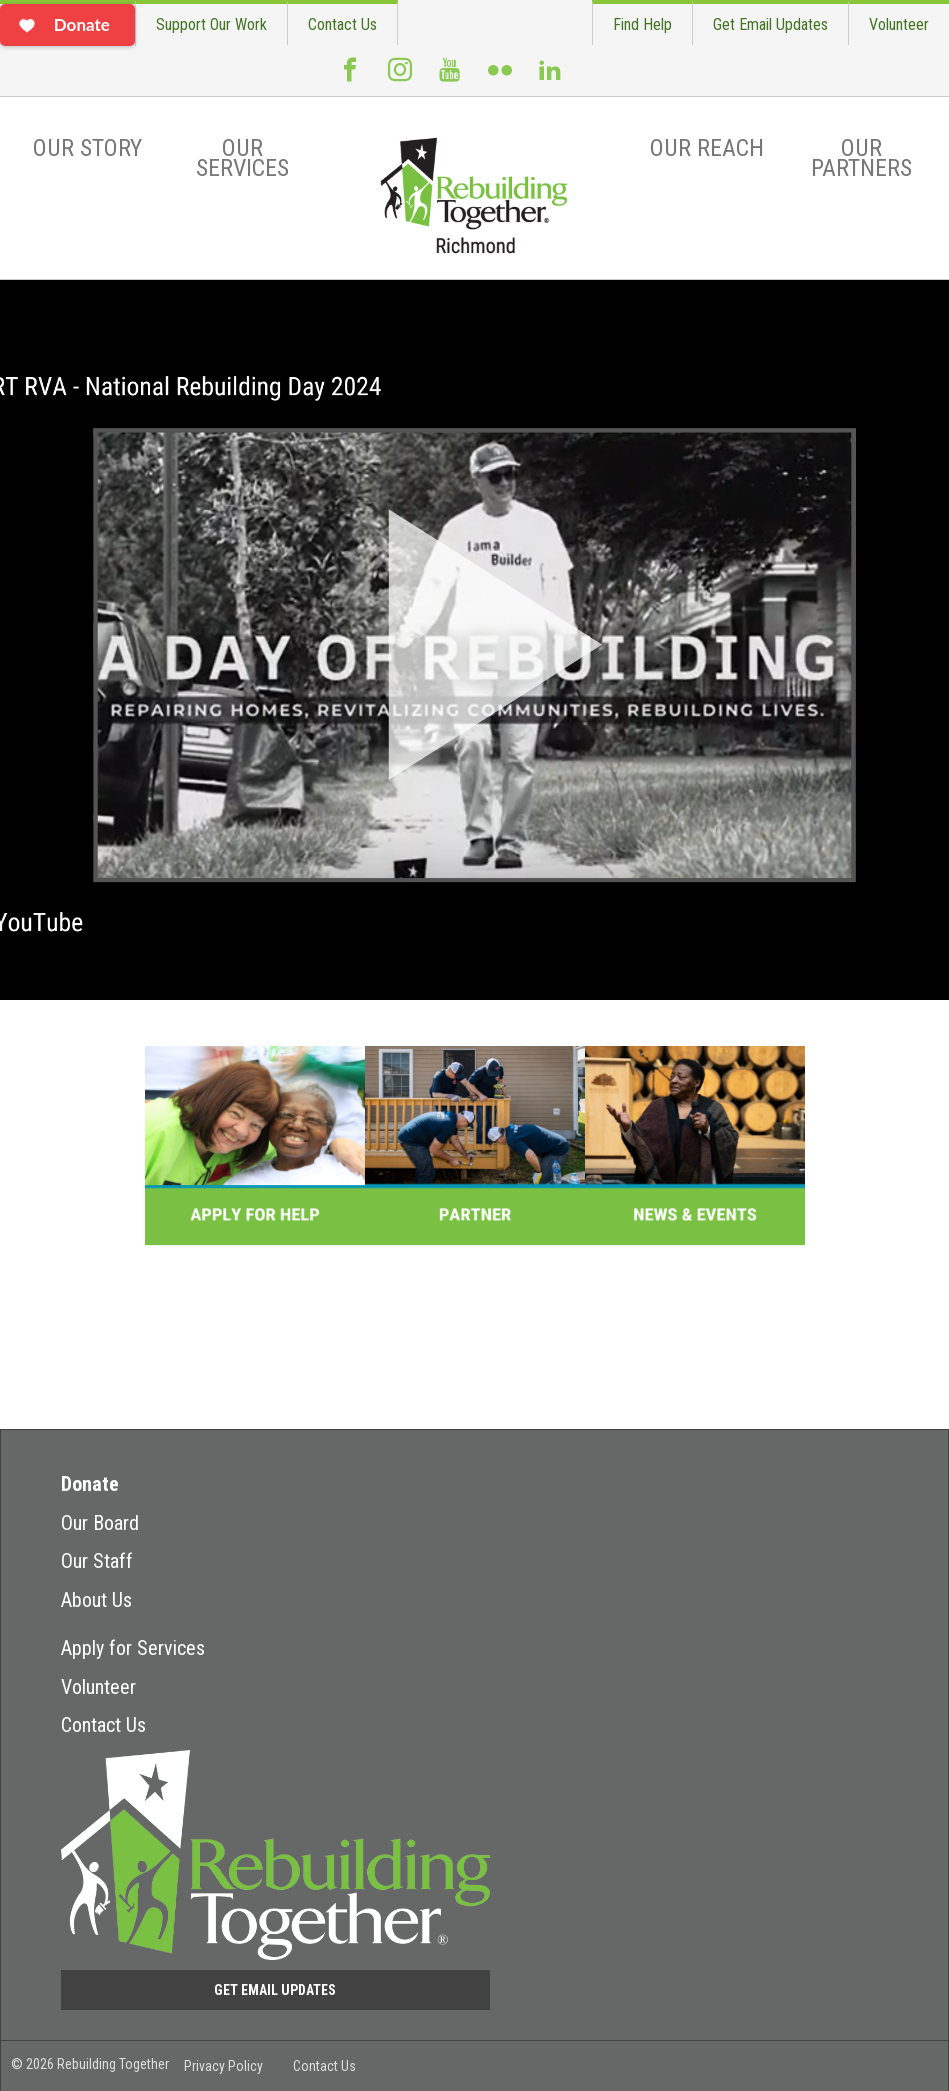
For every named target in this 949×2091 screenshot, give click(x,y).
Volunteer (899, 24)
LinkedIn (550, 78)
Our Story (87, 148)
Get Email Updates (770, 24)
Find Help (642, 24)
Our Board (100, 1523)
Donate (90, 1484)
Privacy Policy (223, 2066)
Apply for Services (133, 1648)
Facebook (350, 78)
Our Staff (97, 1561)
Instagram (400, 78)
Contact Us (342, 24)
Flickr (500, 78)
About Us (96, 1600)
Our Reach (707, 148)
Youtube (450, 78)
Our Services (242, 158)
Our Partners (861, 158)
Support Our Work (211, 24)
